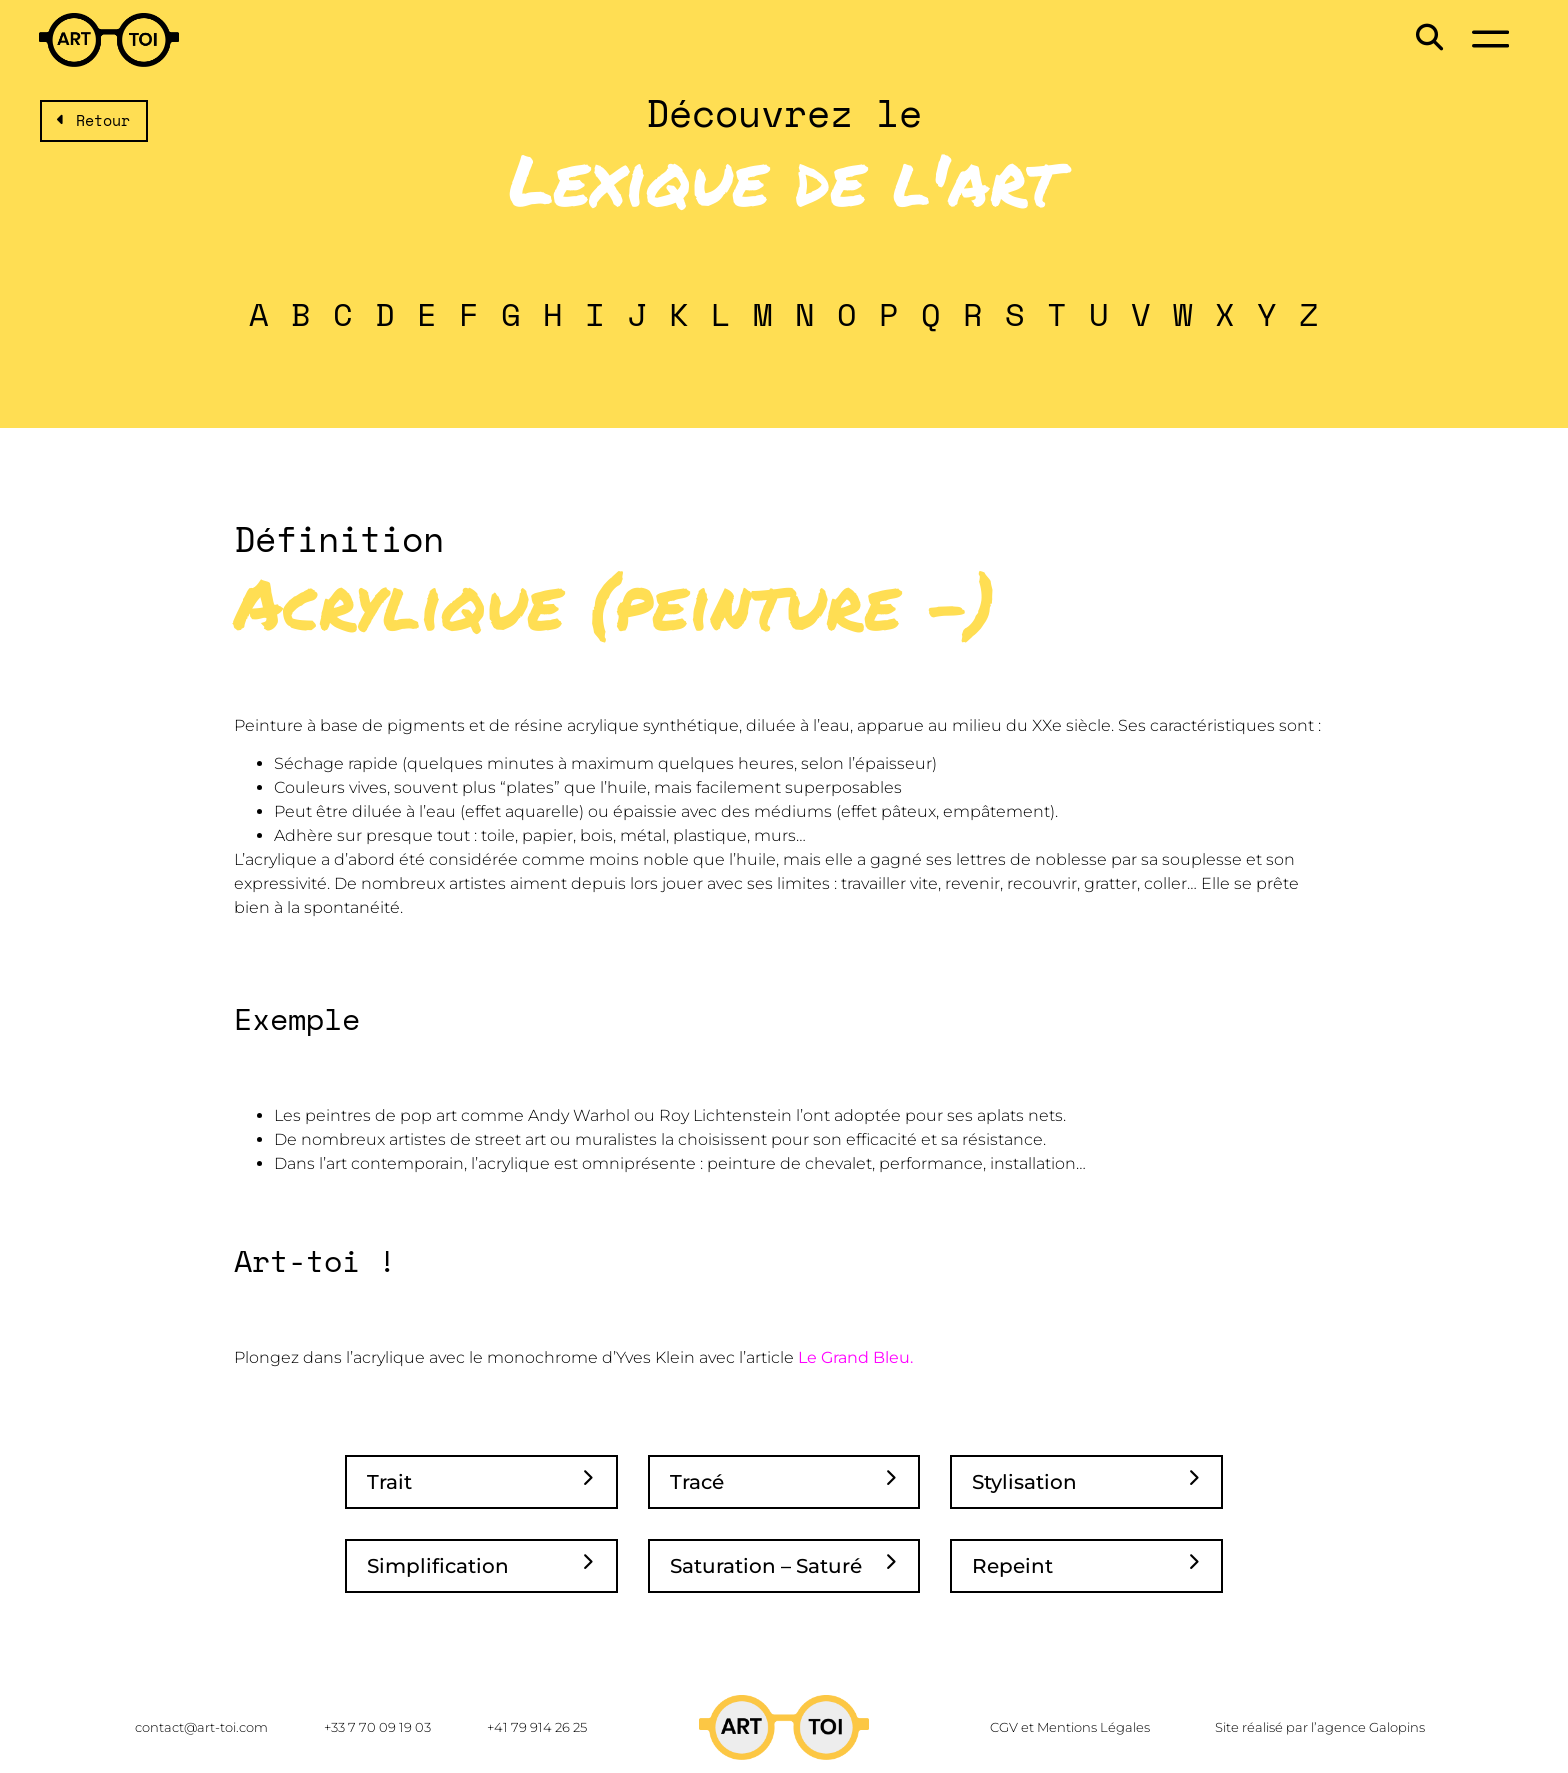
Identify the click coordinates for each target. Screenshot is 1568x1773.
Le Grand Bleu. (855, 1357)
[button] (1426, 36)
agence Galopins (1371, 1727)
